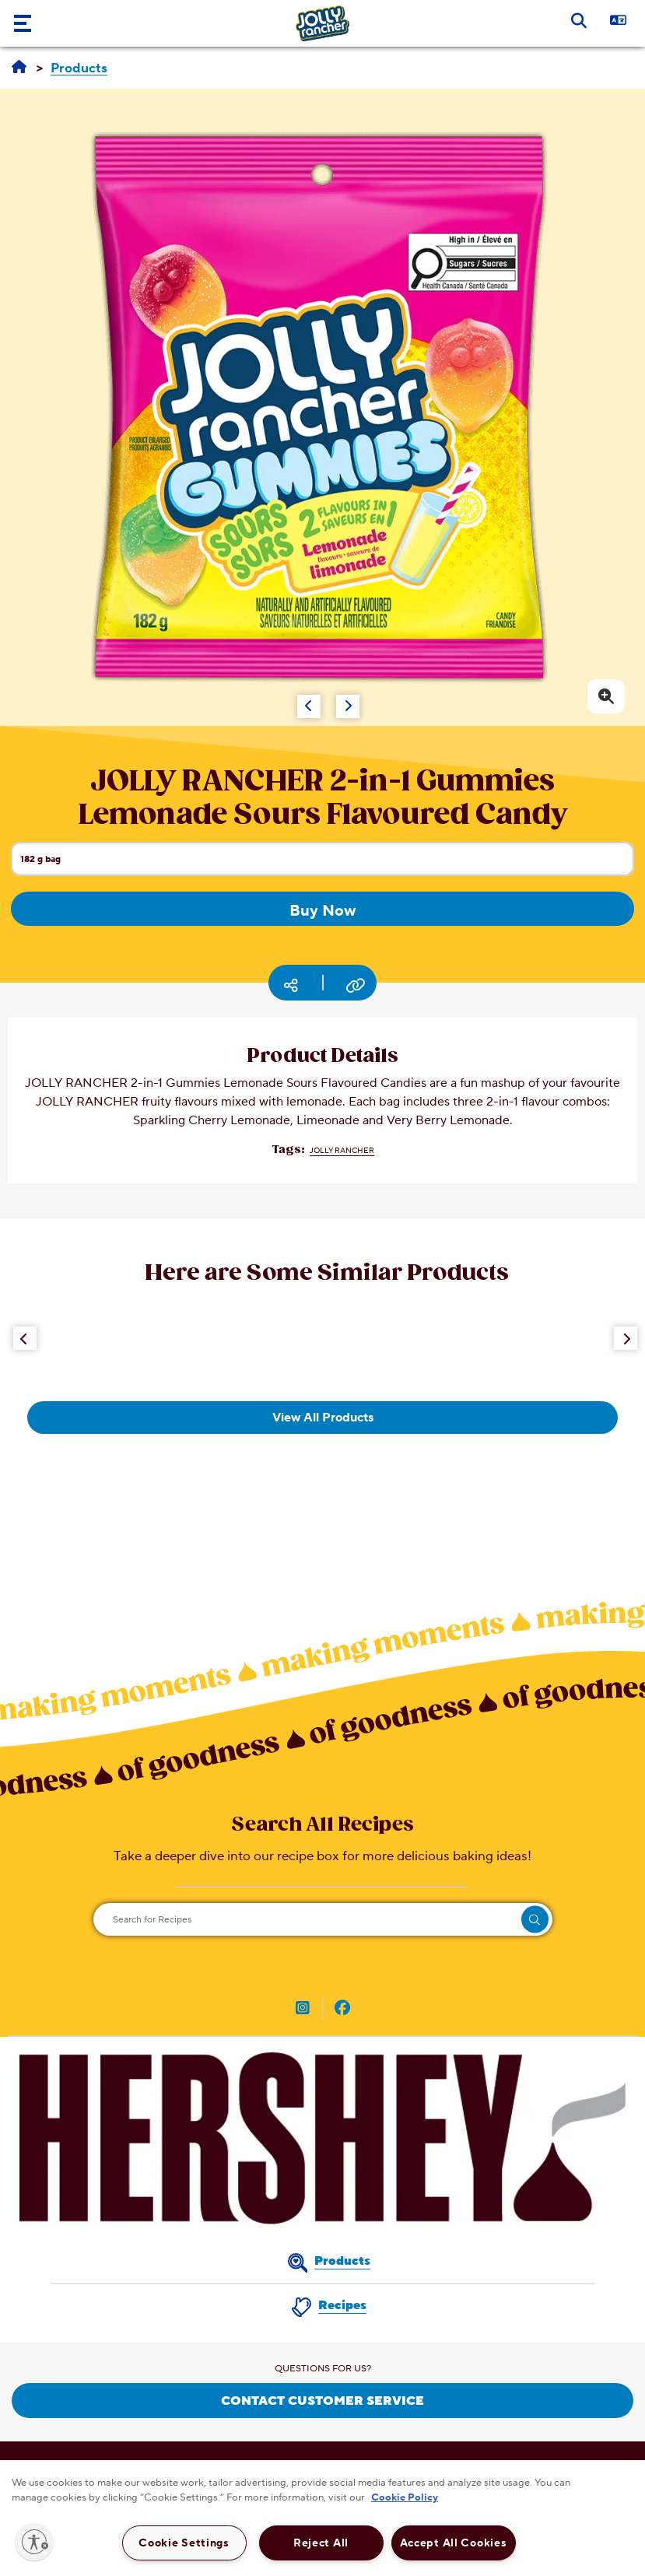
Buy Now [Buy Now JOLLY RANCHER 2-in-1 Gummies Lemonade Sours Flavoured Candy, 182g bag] (322, 911)
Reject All (321, 2543)
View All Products (322, 1417)
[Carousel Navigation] (290, 698)
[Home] (19, 68)
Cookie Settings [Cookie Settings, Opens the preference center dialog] (184, 2543)
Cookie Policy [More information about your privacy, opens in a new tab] (404, 2497)
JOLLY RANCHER (342, 1150)
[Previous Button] (25, 1338)
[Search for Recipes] (322, 1919)
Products (342, 2261)
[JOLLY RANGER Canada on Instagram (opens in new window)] (303, 2009)
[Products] (79, 68)
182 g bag (326, 864)
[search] (535, 1919)
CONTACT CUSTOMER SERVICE (322, 2401)
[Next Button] (625, 1338)
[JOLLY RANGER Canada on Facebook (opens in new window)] (342, 2009)
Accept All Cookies (453, 2543)
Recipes (342, 2305)
